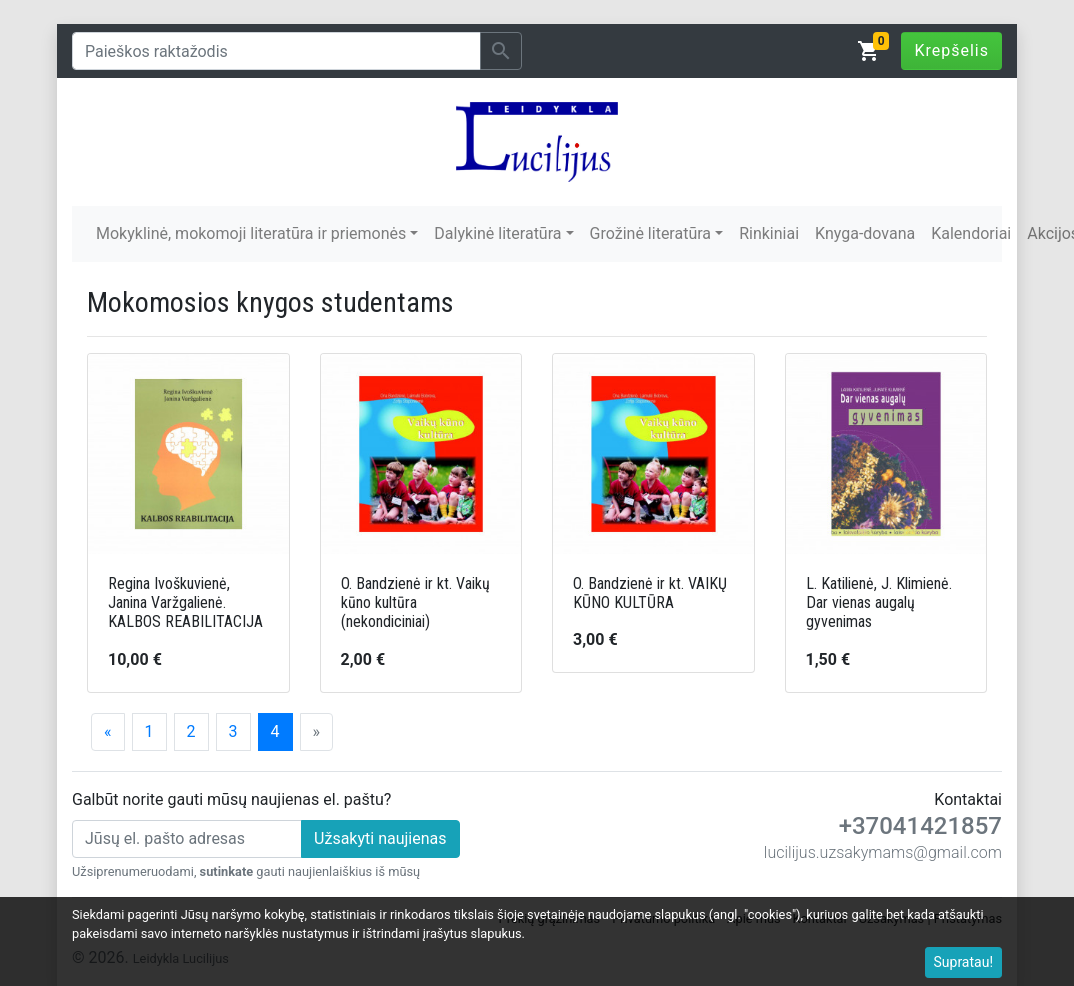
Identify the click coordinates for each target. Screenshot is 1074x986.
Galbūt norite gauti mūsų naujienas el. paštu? (231, 799)
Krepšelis (951, 50)
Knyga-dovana (865, 233)
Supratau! (964, 962)
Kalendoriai (971, 233)
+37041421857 (920, 826)
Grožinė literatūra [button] (650, 233)
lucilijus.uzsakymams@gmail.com (883, 852)
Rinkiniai (769, 233)
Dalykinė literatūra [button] (497, 233)
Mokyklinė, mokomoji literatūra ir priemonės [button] (251, 233)
